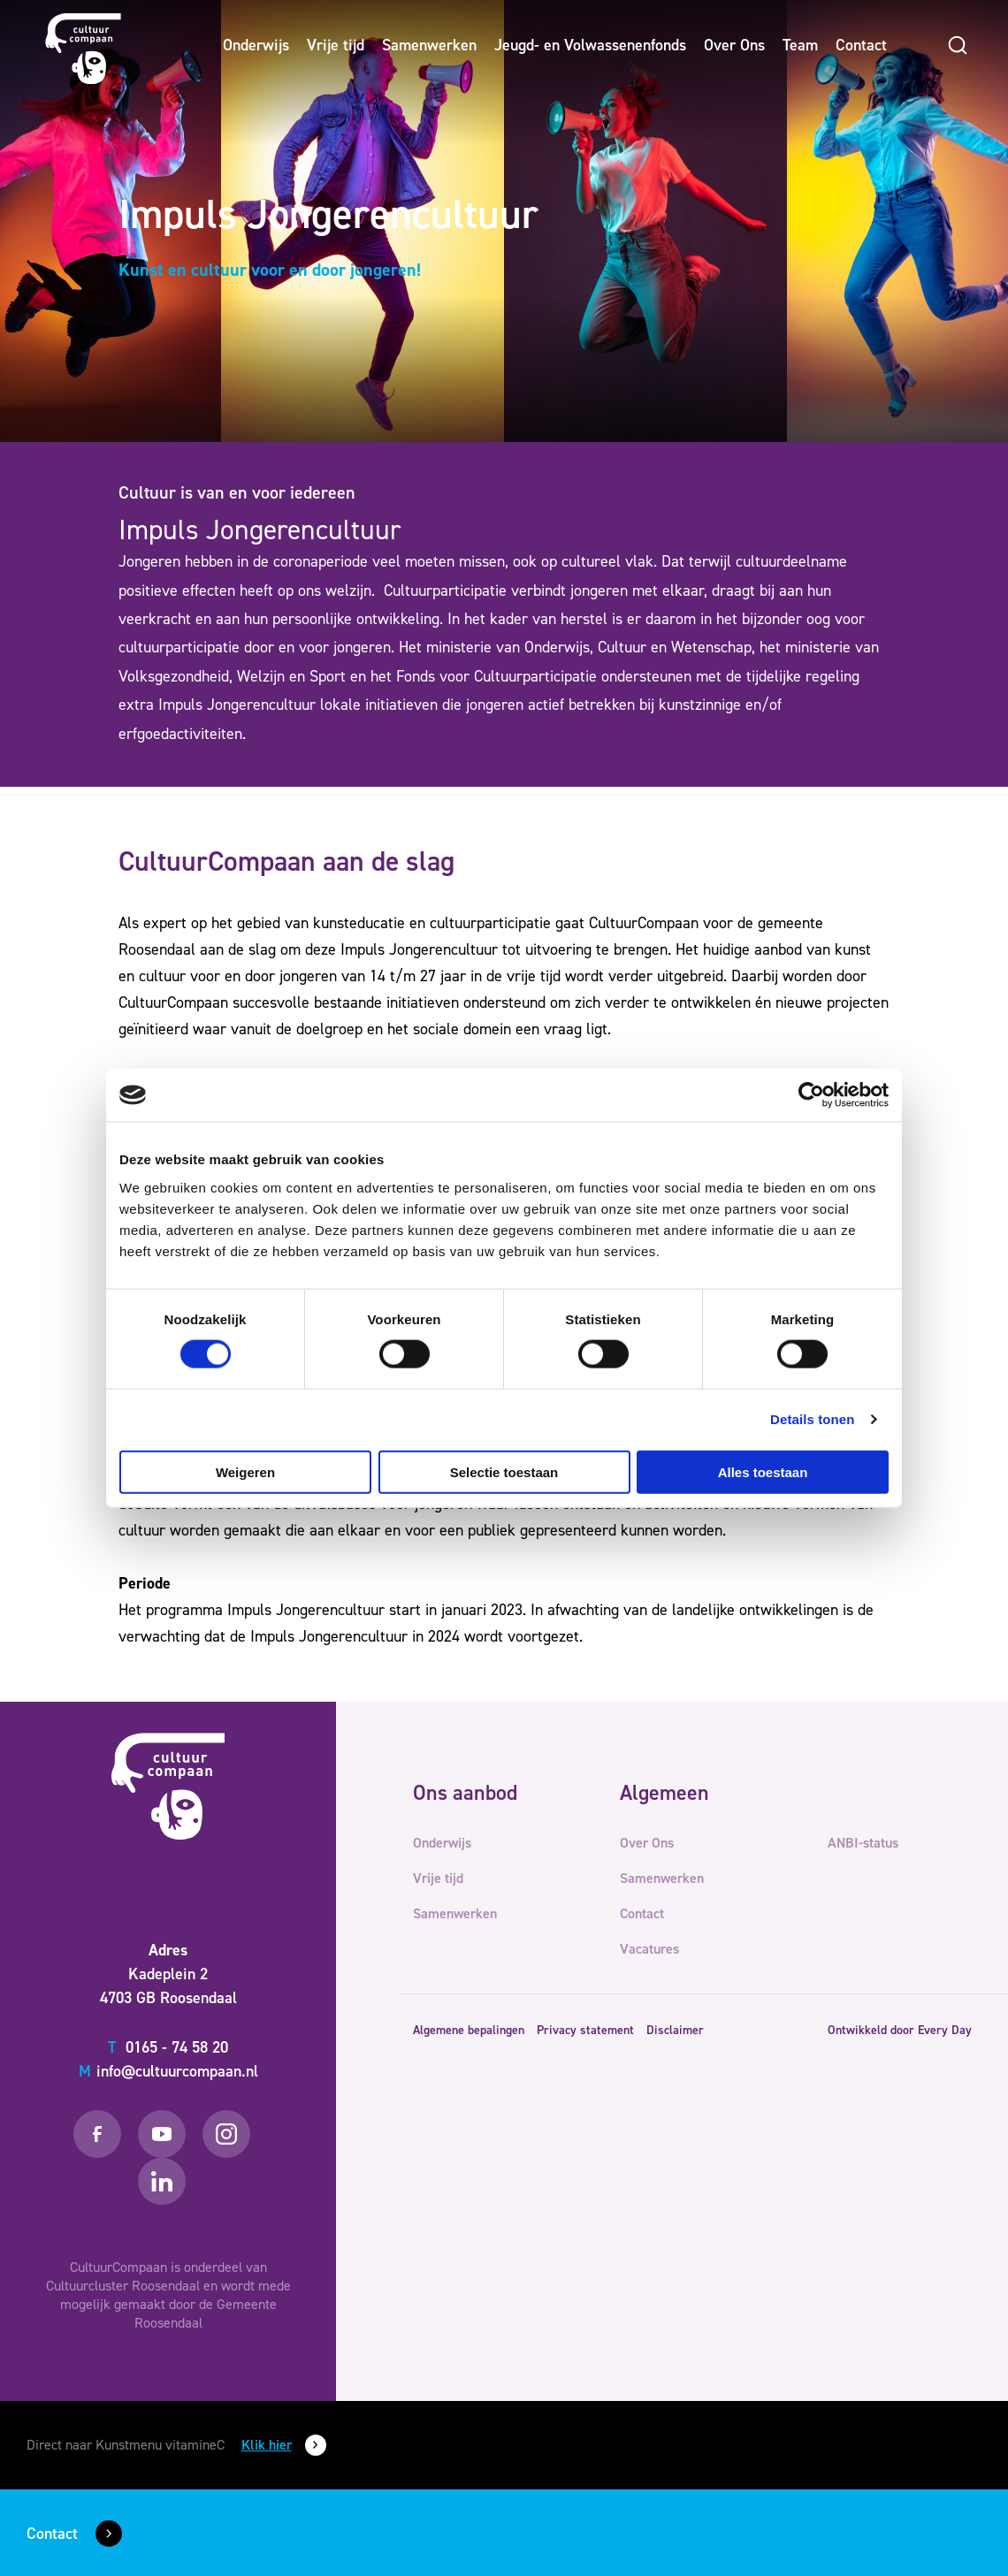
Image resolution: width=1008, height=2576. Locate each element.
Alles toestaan (763, 1471)
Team (800, 45)
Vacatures (649, 1949)
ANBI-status (863, 1842)
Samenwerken (429, 45)
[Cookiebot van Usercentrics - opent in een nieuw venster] (811, 1095)
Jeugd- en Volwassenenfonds (590, 45)
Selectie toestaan (504, 1471)
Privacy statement (585, 2030)
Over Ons (734, 45)
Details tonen (812, 1419)
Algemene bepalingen (468, 2030)
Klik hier (266, 2444)
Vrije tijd (335, 45)
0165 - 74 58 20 (168, 2047)
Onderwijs (256, 45)
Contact (861, 45)
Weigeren (245, 1471)
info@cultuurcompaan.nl (168, 2071)
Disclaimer (675, 2030)
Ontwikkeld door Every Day (900, 2030)
